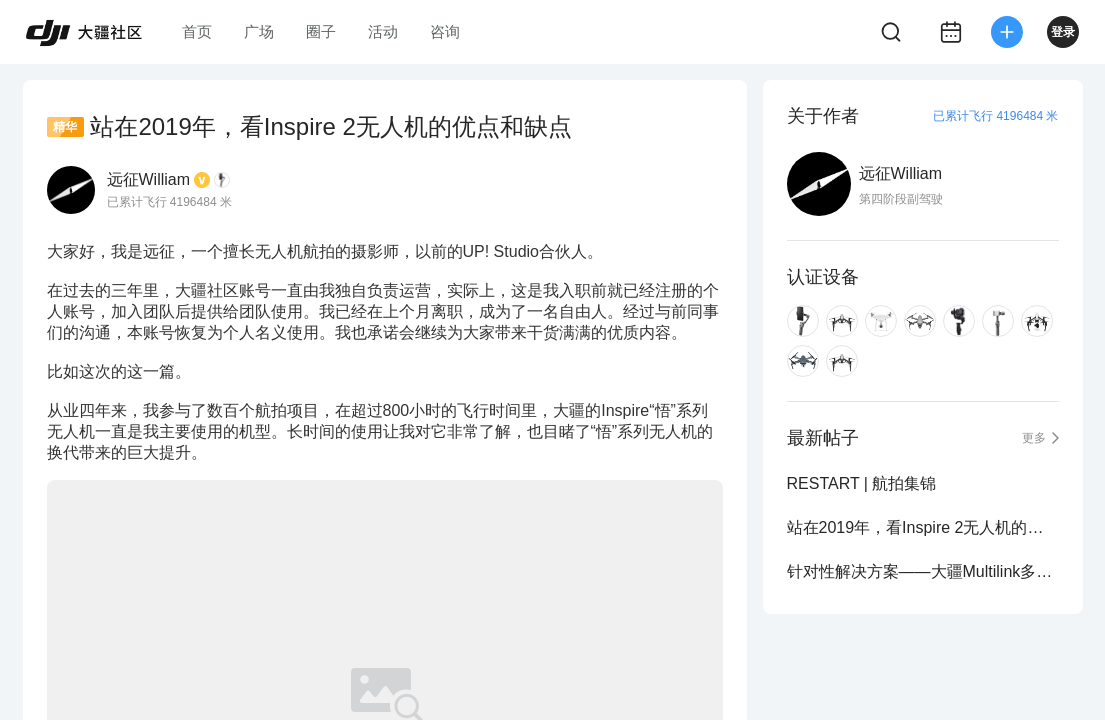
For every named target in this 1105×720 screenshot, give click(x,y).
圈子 (321, 31)
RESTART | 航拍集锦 (862, 483)
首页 (197, 31)
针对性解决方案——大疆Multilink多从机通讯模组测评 (923, 571)
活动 (383, 31)
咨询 (445, 31)
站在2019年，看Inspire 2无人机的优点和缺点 (923, 527)
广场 (259, 31)
